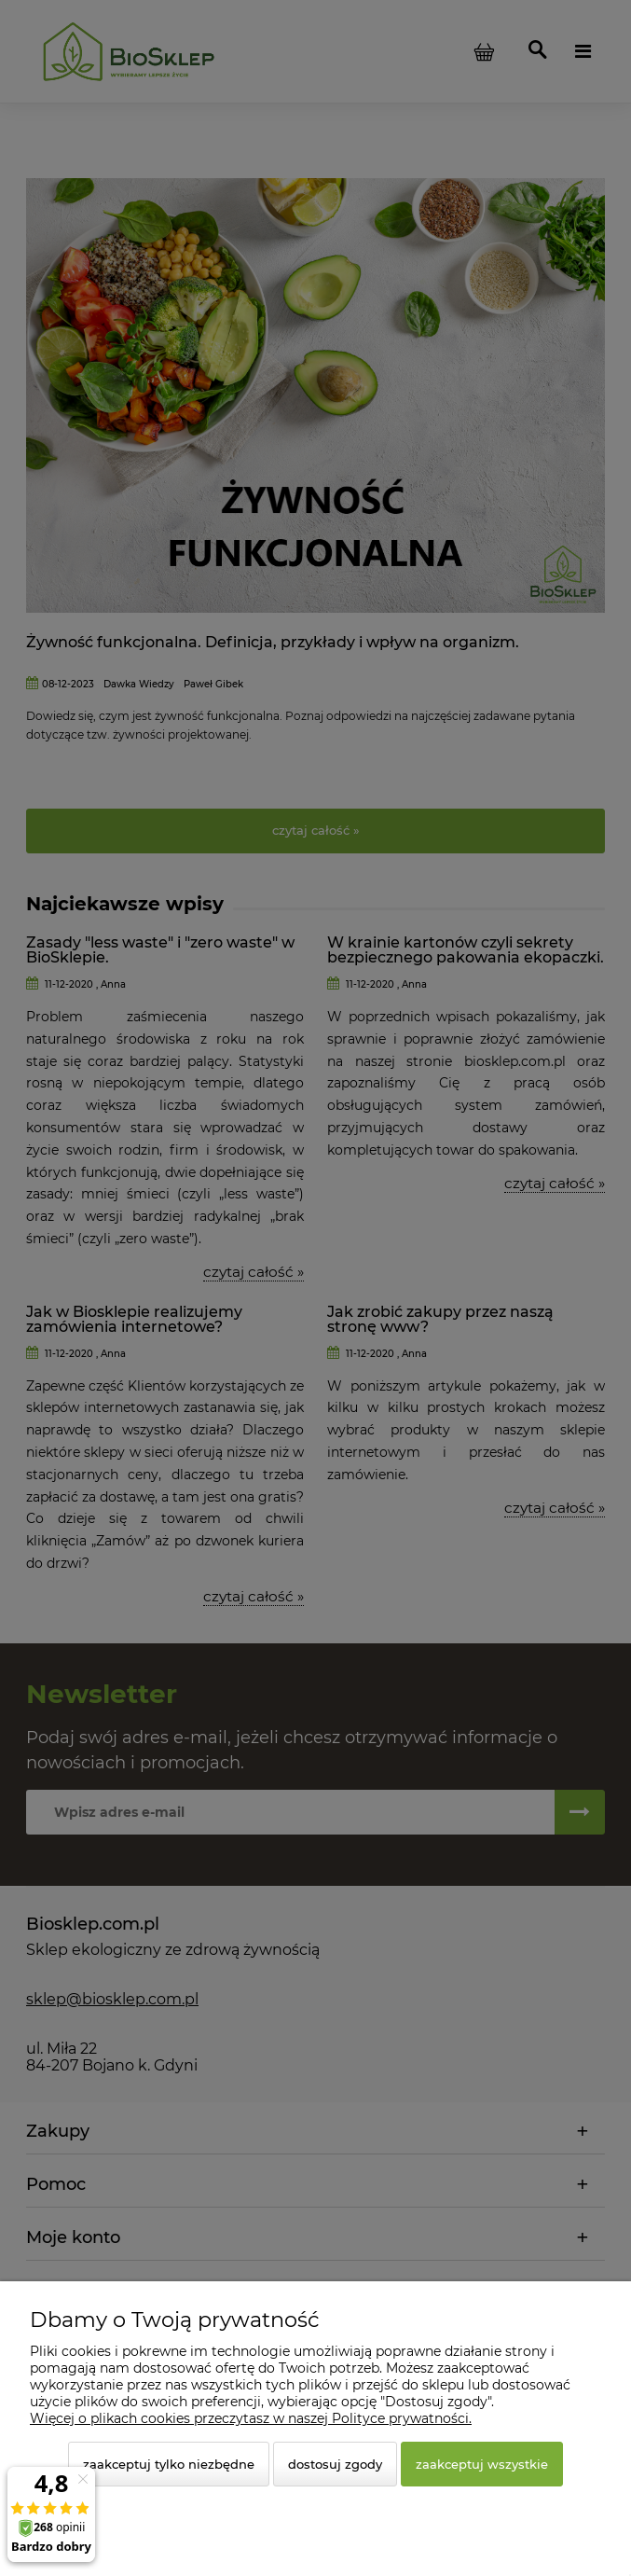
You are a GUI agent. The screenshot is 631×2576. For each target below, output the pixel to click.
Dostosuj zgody (335, 2464)
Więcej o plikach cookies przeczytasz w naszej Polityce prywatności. (251, 2418)
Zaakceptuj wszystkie (482, 2464)
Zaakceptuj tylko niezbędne (168, 2464)
